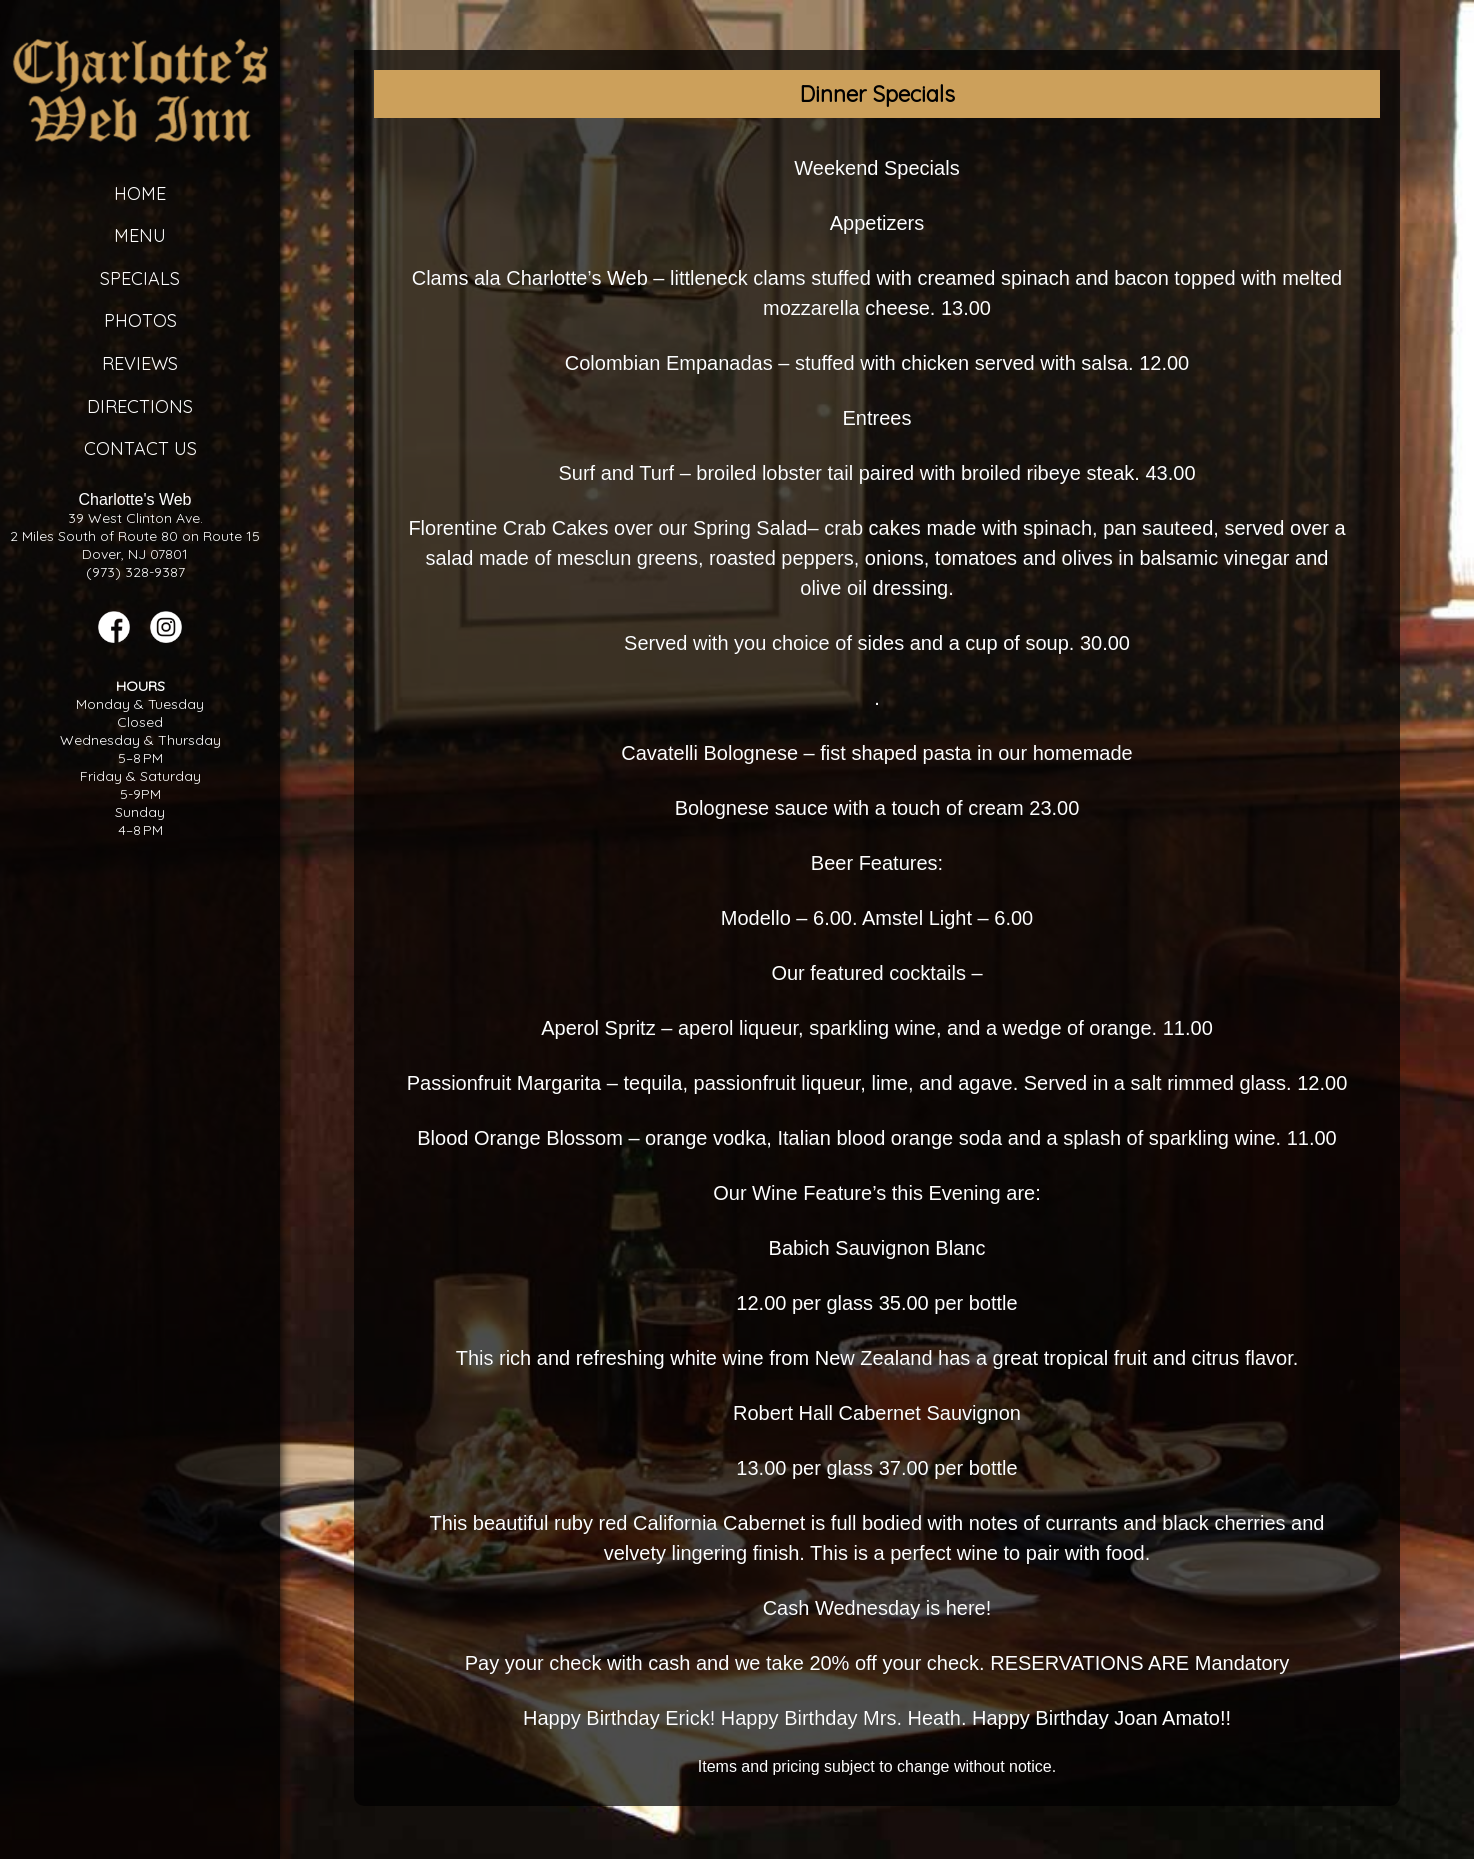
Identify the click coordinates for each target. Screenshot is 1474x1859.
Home (140, 193)
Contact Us (140, 448)
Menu (140, 235)
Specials (140, 278)
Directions (140, 406)
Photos (140, 320)
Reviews (140, 363)
